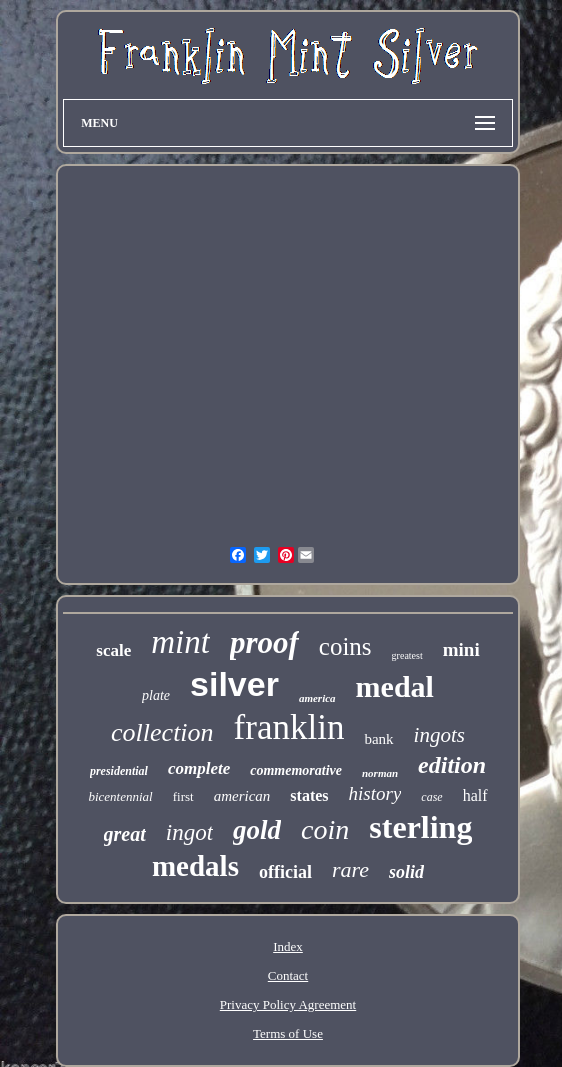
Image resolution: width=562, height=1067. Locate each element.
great (125, 834)
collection (162, 732)
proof (264, 642)
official (285, 872)
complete (199, 768)
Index (288, 946)
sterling (420, 827)
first (183, 796)
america (317, 698)
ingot (189, 832)
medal (395, 686)
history (375, 793)
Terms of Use (288, 1033)
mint (180, 642)
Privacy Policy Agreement (288, 1004)
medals (195, 866)
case (431, 797)
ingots (439, 735)
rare (350, 869)
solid (406, 872)
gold (257, 830)
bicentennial (120, 796)
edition (452, 765)
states (309, 795)
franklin (289, 727)
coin (325, 829)
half (475, 795)
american (242, 796)
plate (156, 695)
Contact (288, 975)
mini (461, 649)
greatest (407, 655)
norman (380, 773)
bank (378, 739)
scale (113, 650)
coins (345, 646)
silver (234, 684)
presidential (119, 771)
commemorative (296, 770)
